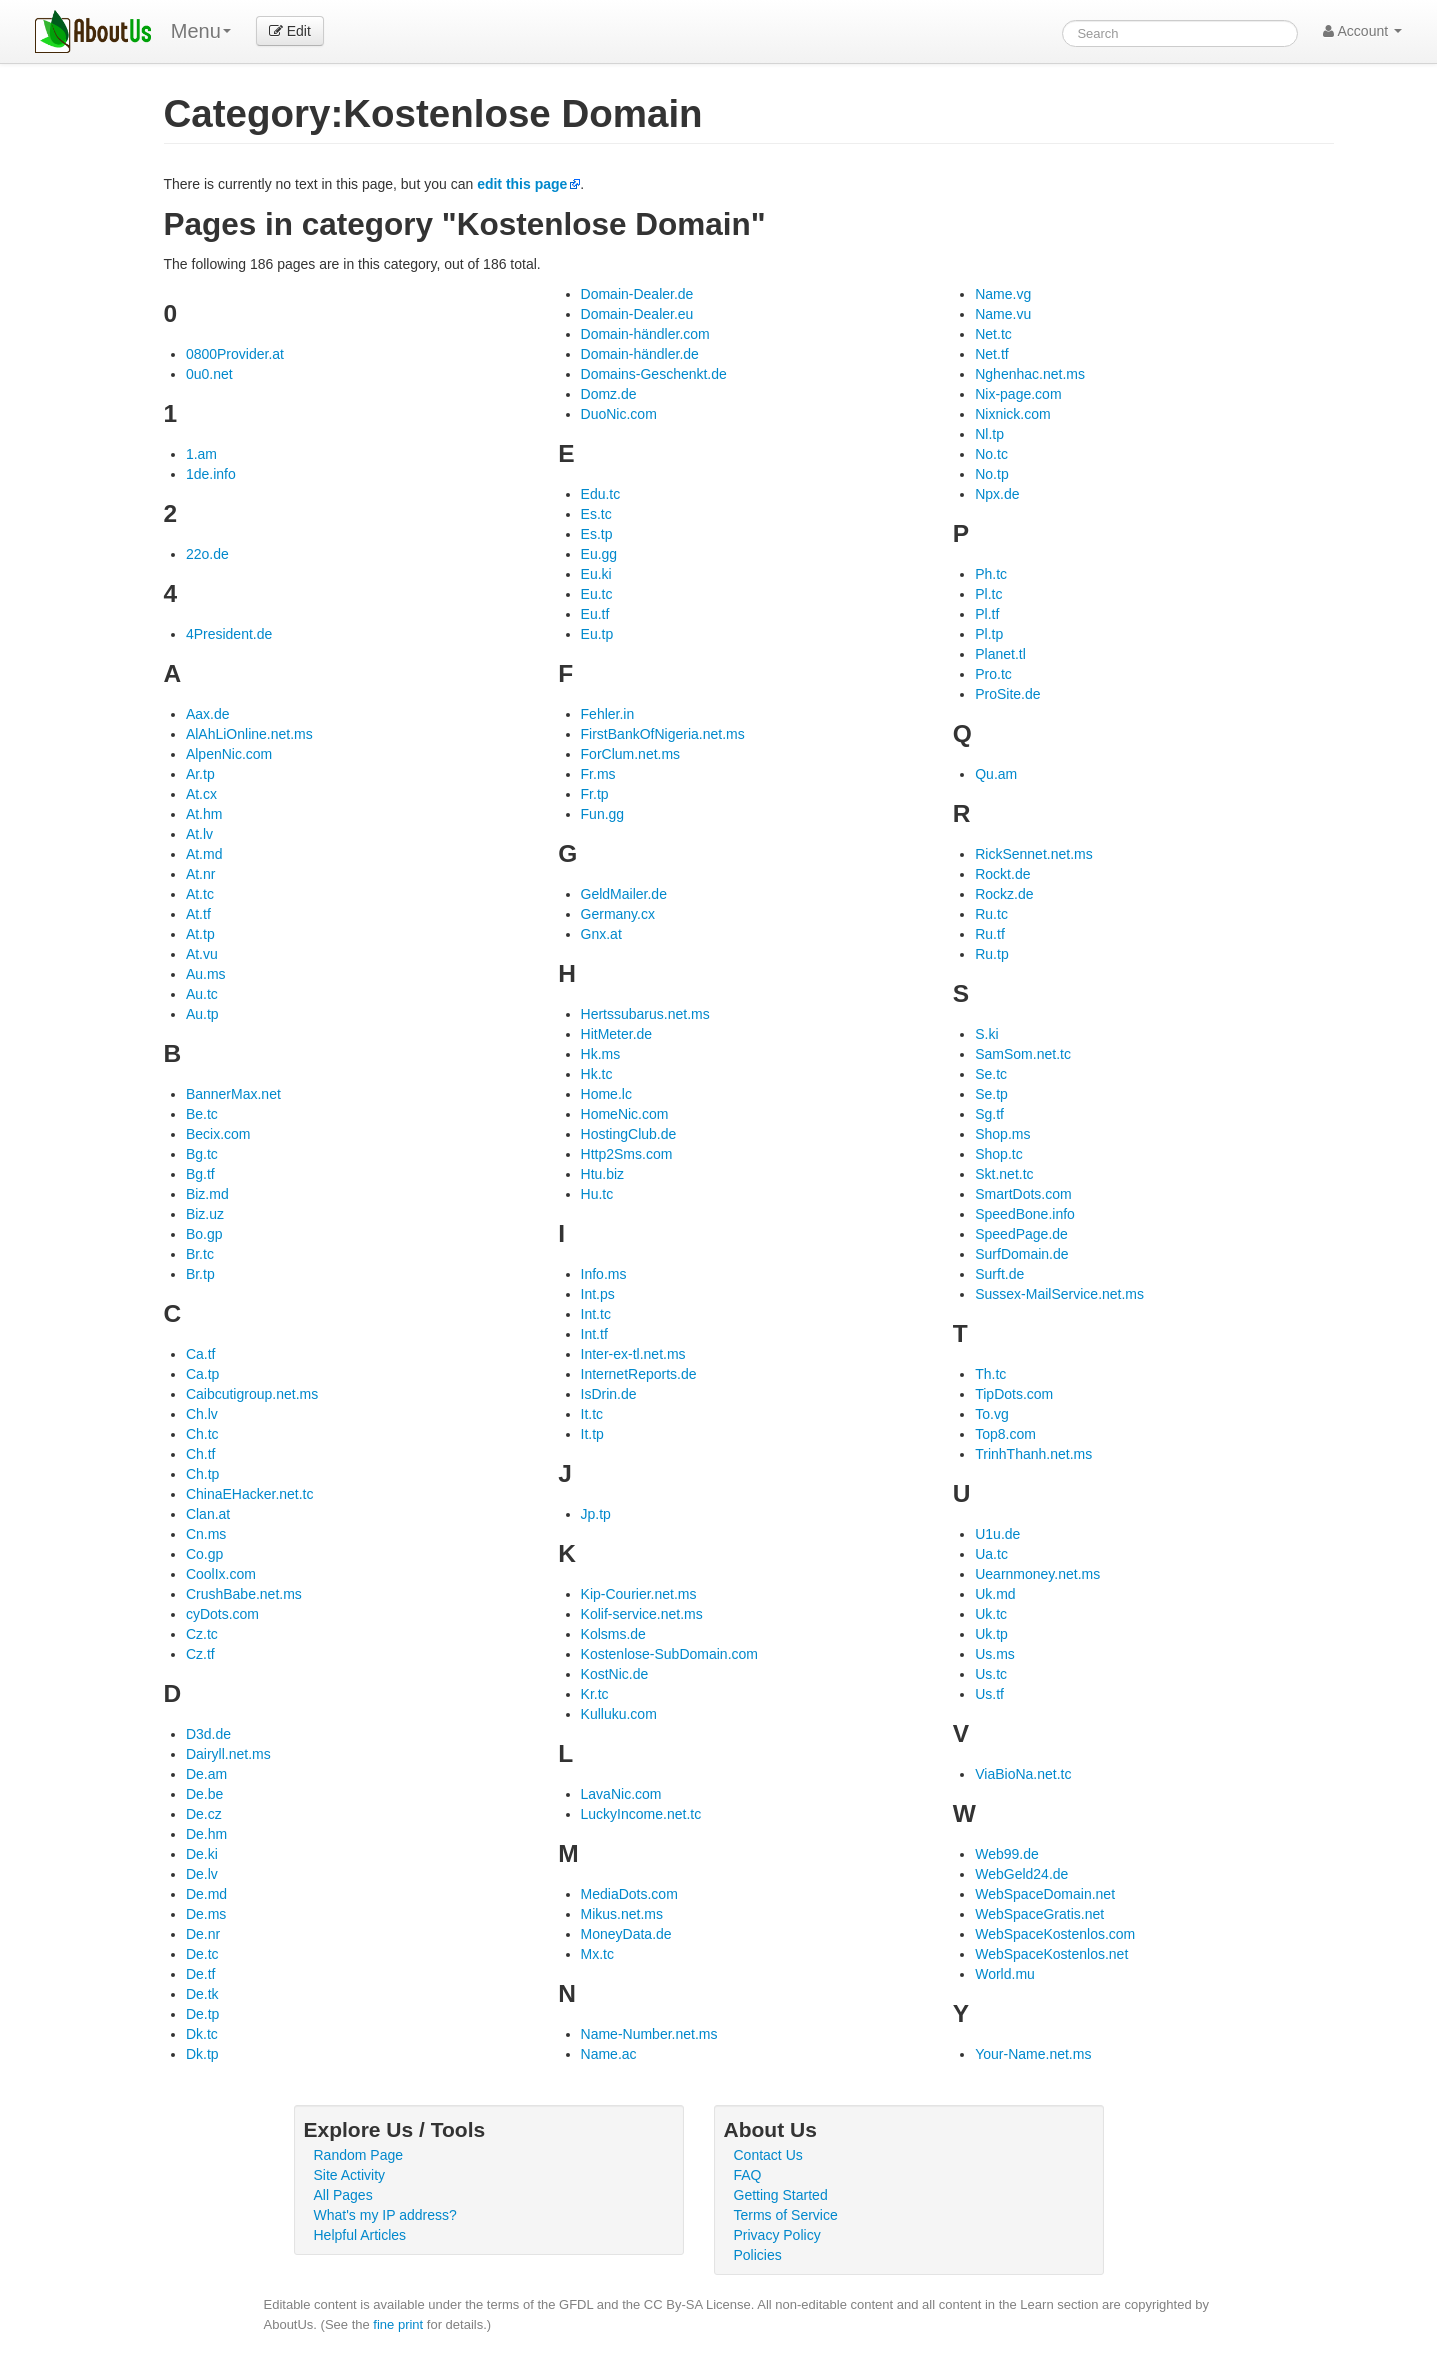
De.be (204, 1794)
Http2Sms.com (627, 1154)
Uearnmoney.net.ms (1037, 1574)
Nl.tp (989, 434)
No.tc (991, 454)
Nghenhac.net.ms (1030, 374)
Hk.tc (597, 1074)
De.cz (204, 1814)
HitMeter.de (617, 1034)
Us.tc (991, 1674)
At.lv (199, 834)
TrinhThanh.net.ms (1033, 1454)
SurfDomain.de (1021, 1254)
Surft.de (999, 1274)
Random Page (359, 2155)
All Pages (343, 2195)
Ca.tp (202, 1374)
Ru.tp (991, 954)
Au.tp (202, 1014)
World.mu (1005, 1974)
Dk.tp (202, 2054)
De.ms (206, 1914)
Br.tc (200, 1254)
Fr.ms (598, 774)
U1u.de (997, 1534)
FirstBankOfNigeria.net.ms (663, 734)
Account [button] (1362, 31)
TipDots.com (1014, 1394)
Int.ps (598, 1294)
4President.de (229, 634)
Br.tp (200, 1274)
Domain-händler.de (640, 354)
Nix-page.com (1018, 394)
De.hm (206, 1834)
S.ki (986, 1034)
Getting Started (781, 2195)
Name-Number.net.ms (649, 2034)
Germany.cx (618, 914)
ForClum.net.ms (631, 754)
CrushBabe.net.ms (244, 1594)
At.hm (204, 814)
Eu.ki (596, 574)
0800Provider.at (235, 354)
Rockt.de (1002, 874)
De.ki (202, 1854)
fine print (398, 2324)
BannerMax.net (233, 1094)
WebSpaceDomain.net (1045, 1894)
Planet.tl (1000, 654)
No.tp (991, 474)
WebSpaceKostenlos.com (1055, 1934)
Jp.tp (596, 1514)
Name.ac (609, 2054)
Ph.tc (991, 574)
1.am (201, 454)
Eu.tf (595, 614)
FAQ (748, 2175)
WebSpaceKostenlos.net (1051, 1954)
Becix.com (218, 1134)
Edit (290, 31)
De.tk (202, 1994)
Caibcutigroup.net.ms (252, 1394)
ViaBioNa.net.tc (1023, 1774)
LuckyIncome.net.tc (641, 1814)
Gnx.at (601, 934)
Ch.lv (202, 1414)
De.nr (203, 1934)
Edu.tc (601, 494)
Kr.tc (595, 1694)
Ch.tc (202, 1434)
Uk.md (995, 1594)
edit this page (522, 184)
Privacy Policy (777, 2235)
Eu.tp (597, 634)
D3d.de (208, 1734)
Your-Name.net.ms (1033, 2054)
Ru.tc (991, 914)
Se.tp (991, 1094)
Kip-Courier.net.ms (639, 1594)
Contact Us (768, 2155)
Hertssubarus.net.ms (645, 1014)
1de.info (211, 474)
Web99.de (1007, 1854)
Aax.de (208, 714)
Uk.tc (991, 1614)
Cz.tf (200, 1654)
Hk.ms (601, 1054)
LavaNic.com (621, 1794)
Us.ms (995, 1654)
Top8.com (1005, 1434)
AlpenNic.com (229, 754)
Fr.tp (595, 794)
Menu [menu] (201, 31)
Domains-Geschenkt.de (654, 374)
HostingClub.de (629, 1134)
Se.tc (991, 1074)
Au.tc (202, 994)
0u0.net (209, 374)
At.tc (200, 894)
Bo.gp (204, 1234)
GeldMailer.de (624, 894)
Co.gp (204, 1554)
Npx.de (997, 494)
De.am (206, 1774)
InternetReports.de (639, 1374)
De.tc (202, 1954)
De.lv (202, 1874)
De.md (206, 1894)
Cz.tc (202, 1634)
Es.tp (597, 534)
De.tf (201, 1974)
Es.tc (596, 514)
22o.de (207, 554)
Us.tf (989, 1694)
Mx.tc (597, 1954)
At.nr (201, 874)
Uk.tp (991, 1634)
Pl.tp (989, 634)
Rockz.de (1004, 894)
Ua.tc (991, 1554)
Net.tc (993, 334)
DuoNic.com (619, 414)
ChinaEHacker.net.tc (250, 1494)
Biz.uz (205, 1214)
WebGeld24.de (1021, 1874)
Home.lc (606, 1094)
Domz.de (609, 394)
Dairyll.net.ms (228, 1754)
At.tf (198, 914)
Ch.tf (201, 1454)
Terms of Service (786, 2215)
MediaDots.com (629, 1894)
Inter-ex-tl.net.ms (633, 1354)
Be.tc (202, 1114)
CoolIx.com (221, 1574)
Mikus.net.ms (622, 1914)
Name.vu (1003, 314)
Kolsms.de (613, 1634)
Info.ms (604, 1274)
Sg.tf (989, 1114)
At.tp (200, 934)
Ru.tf (990, 934)
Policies (758, 2255)
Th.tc (990, 1374)
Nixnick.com (1012, 414)
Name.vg (1003, 294)
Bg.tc (202, 1154)
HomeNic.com (625, 1114)
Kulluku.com (619, 1714)
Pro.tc (993, 674)
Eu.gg (599, 554)
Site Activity (350, 2175)
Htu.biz (603, 1174)
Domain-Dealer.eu (637, 314)
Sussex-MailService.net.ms (1059, 1294)
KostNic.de (615, 1674)
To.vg (991, 1414)
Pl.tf (987, 614)
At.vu (202, 954)
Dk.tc (202, 2034)
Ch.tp (202, 1474)
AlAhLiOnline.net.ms (249, 734)
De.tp (202, 2014)
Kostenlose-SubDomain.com (669, 1654)
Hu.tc (597, 1194)
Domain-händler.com (645, 334)
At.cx (201, 794)
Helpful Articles (360, 2235)
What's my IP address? (385, 2215)
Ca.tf (201, 1354)
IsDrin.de (609, 1394)
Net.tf (991, 354)
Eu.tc (597, 594)
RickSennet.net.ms (1034, 854)
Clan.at (208, 1514)
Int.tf (594, 1334)
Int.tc (596, 1314)
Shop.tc (998, 1154)
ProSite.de (1007, 694)
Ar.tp (200, 774)
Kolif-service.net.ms (642, 1614)
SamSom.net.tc (1023, 1054)
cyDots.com (222, 1614)
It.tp (592, 1434)
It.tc (592, 1414)
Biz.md (207, 1194)
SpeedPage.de (1021, 1234)
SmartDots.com (1023, 1194)
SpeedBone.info (1025, 1214)
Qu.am (996, 774)
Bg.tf (200, 1174)
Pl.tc (988, 594)
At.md (204, 854)
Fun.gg (603, 814)
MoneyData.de (626, 1934)
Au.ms (206, 974)
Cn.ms (206, 1534)
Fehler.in (608, 714)
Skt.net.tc (1004, 1174)
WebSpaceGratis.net (1039, 1914)
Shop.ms (1002, 1134)
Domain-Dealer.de (637, 294)
